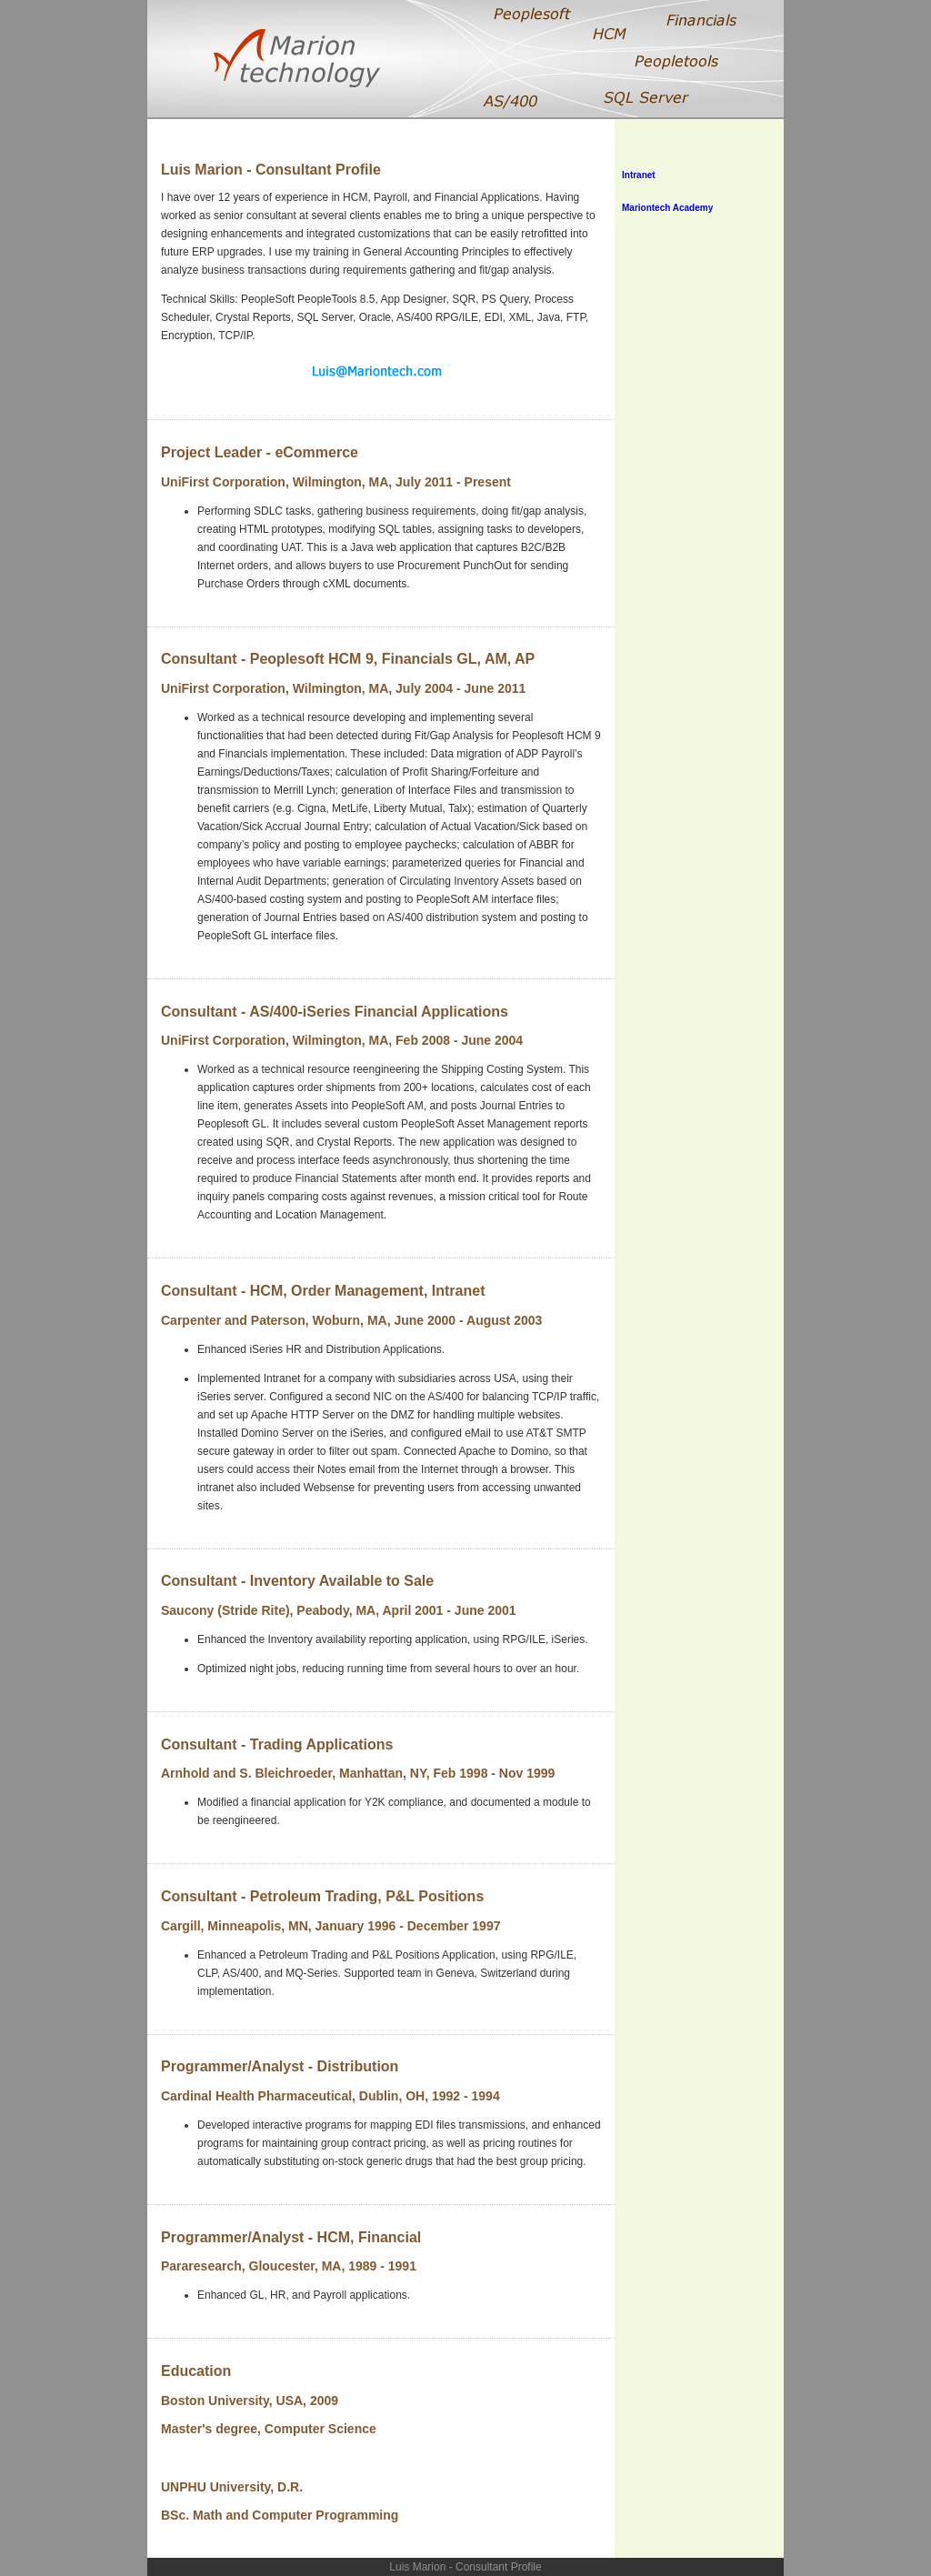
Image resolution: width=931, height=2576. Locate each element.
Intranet (639, 175)
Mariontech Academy (667, 208)
